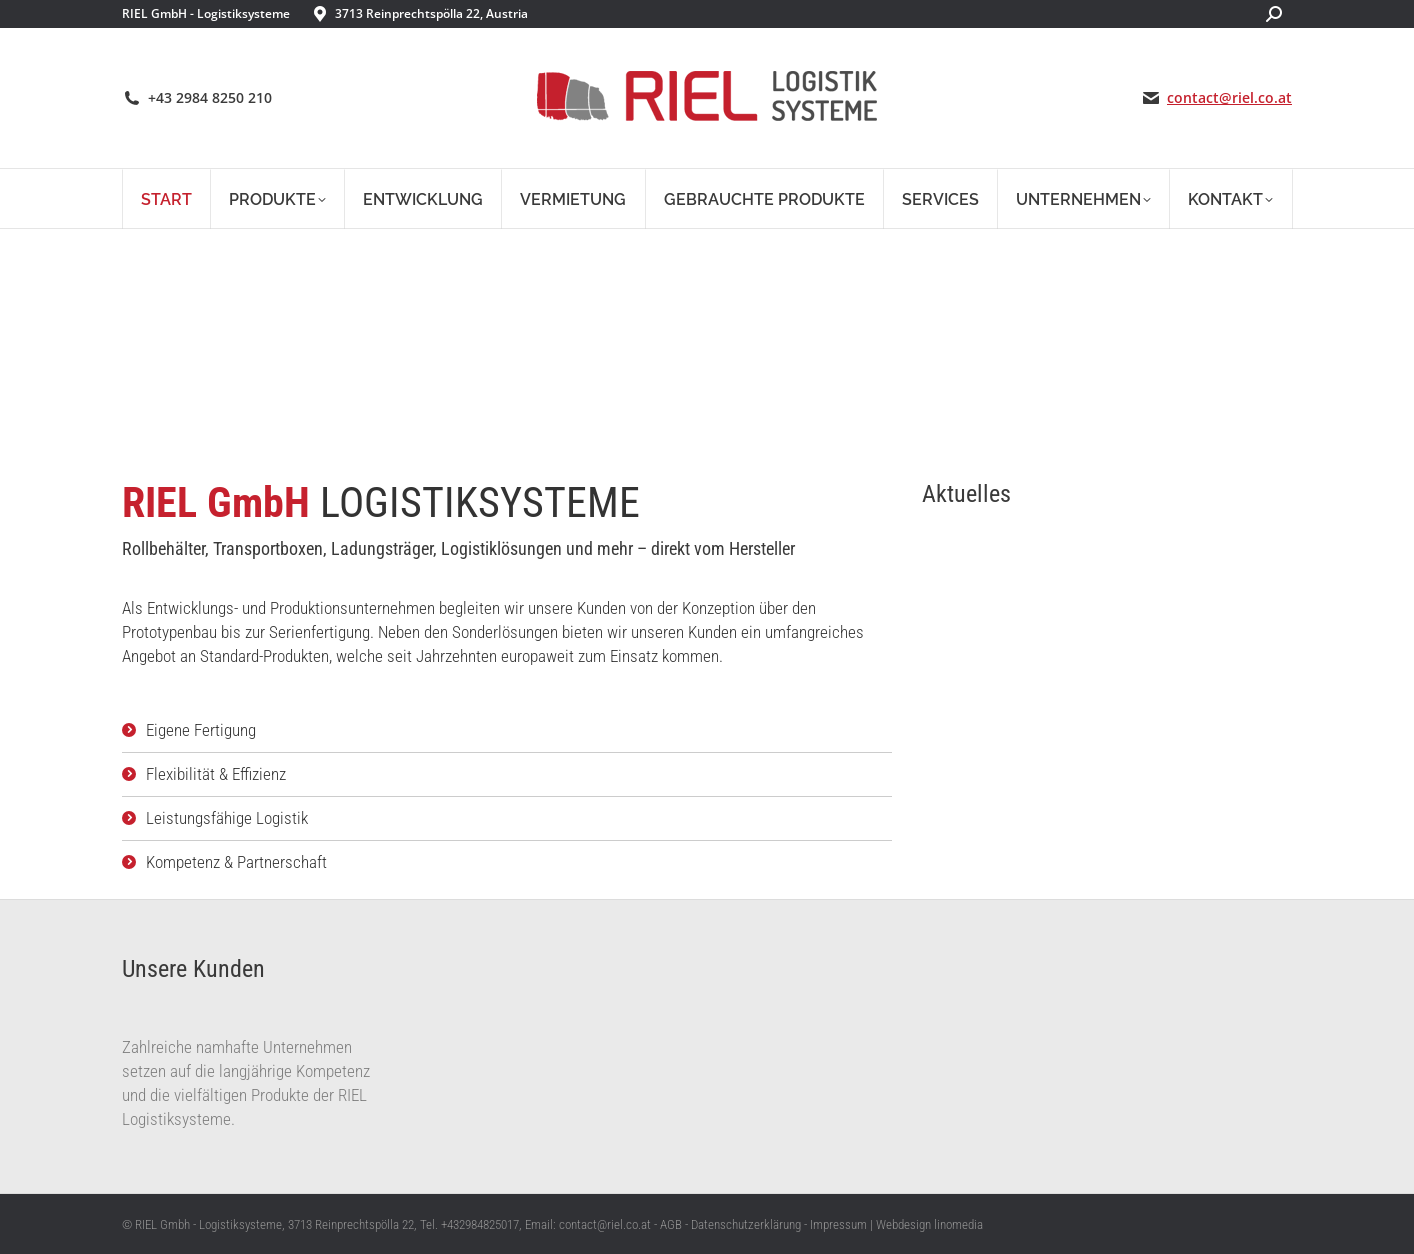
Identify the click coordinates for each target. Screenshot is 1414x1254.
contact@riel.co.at (1229, 98)
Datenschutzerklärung (746, 1224)
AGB (671, 1224)
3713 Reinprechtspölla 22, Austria (431, 13)
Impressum (838, 1224)
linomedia (958, 1224)
